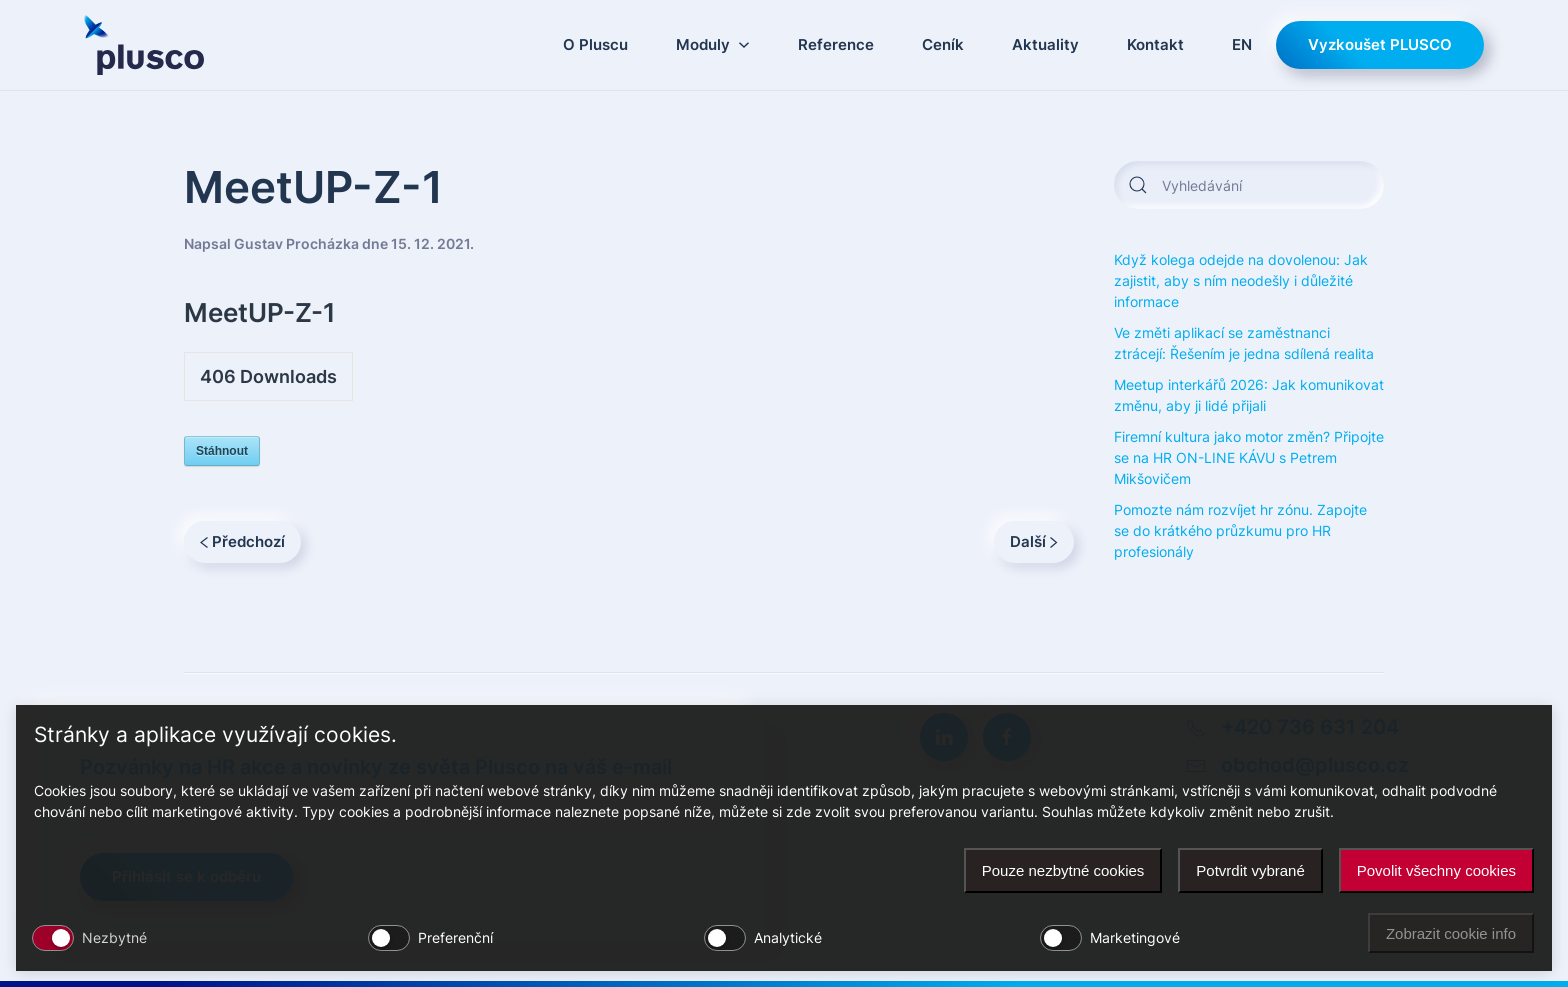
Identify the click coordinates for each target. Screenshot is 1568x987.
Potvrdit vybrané (1250, 870)
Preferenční (455, 937)
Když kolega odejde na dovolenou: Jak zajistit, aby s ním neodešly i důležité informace (1241, 280)
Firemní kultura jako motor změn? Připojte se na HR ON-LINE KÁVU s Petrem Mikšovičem (1249, 457)
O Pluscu (595, 44)
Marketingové (1135, 937)
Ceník (943, 44)
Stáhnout (222, 451)
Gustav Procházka (296, 243)
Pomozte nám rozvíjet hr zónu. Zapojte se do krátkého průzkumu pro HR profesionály (1240, 530)
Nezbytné (114, 937)
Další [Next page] (1034, 541)
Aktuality (1045, 44)
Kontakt (1155, 44)
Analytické (788, 937)
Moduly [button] (713, 44)
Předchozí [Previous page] (242, 541)
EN (1242, 44)
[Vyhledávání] (1249, 185)
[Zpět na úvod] (144, 45)
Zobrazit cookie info (1451, 933)
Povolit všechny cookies (1436, 870)
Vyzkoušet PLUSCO (1380, 44)
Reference (836, 44)
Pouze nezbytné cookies (1063, 870)
